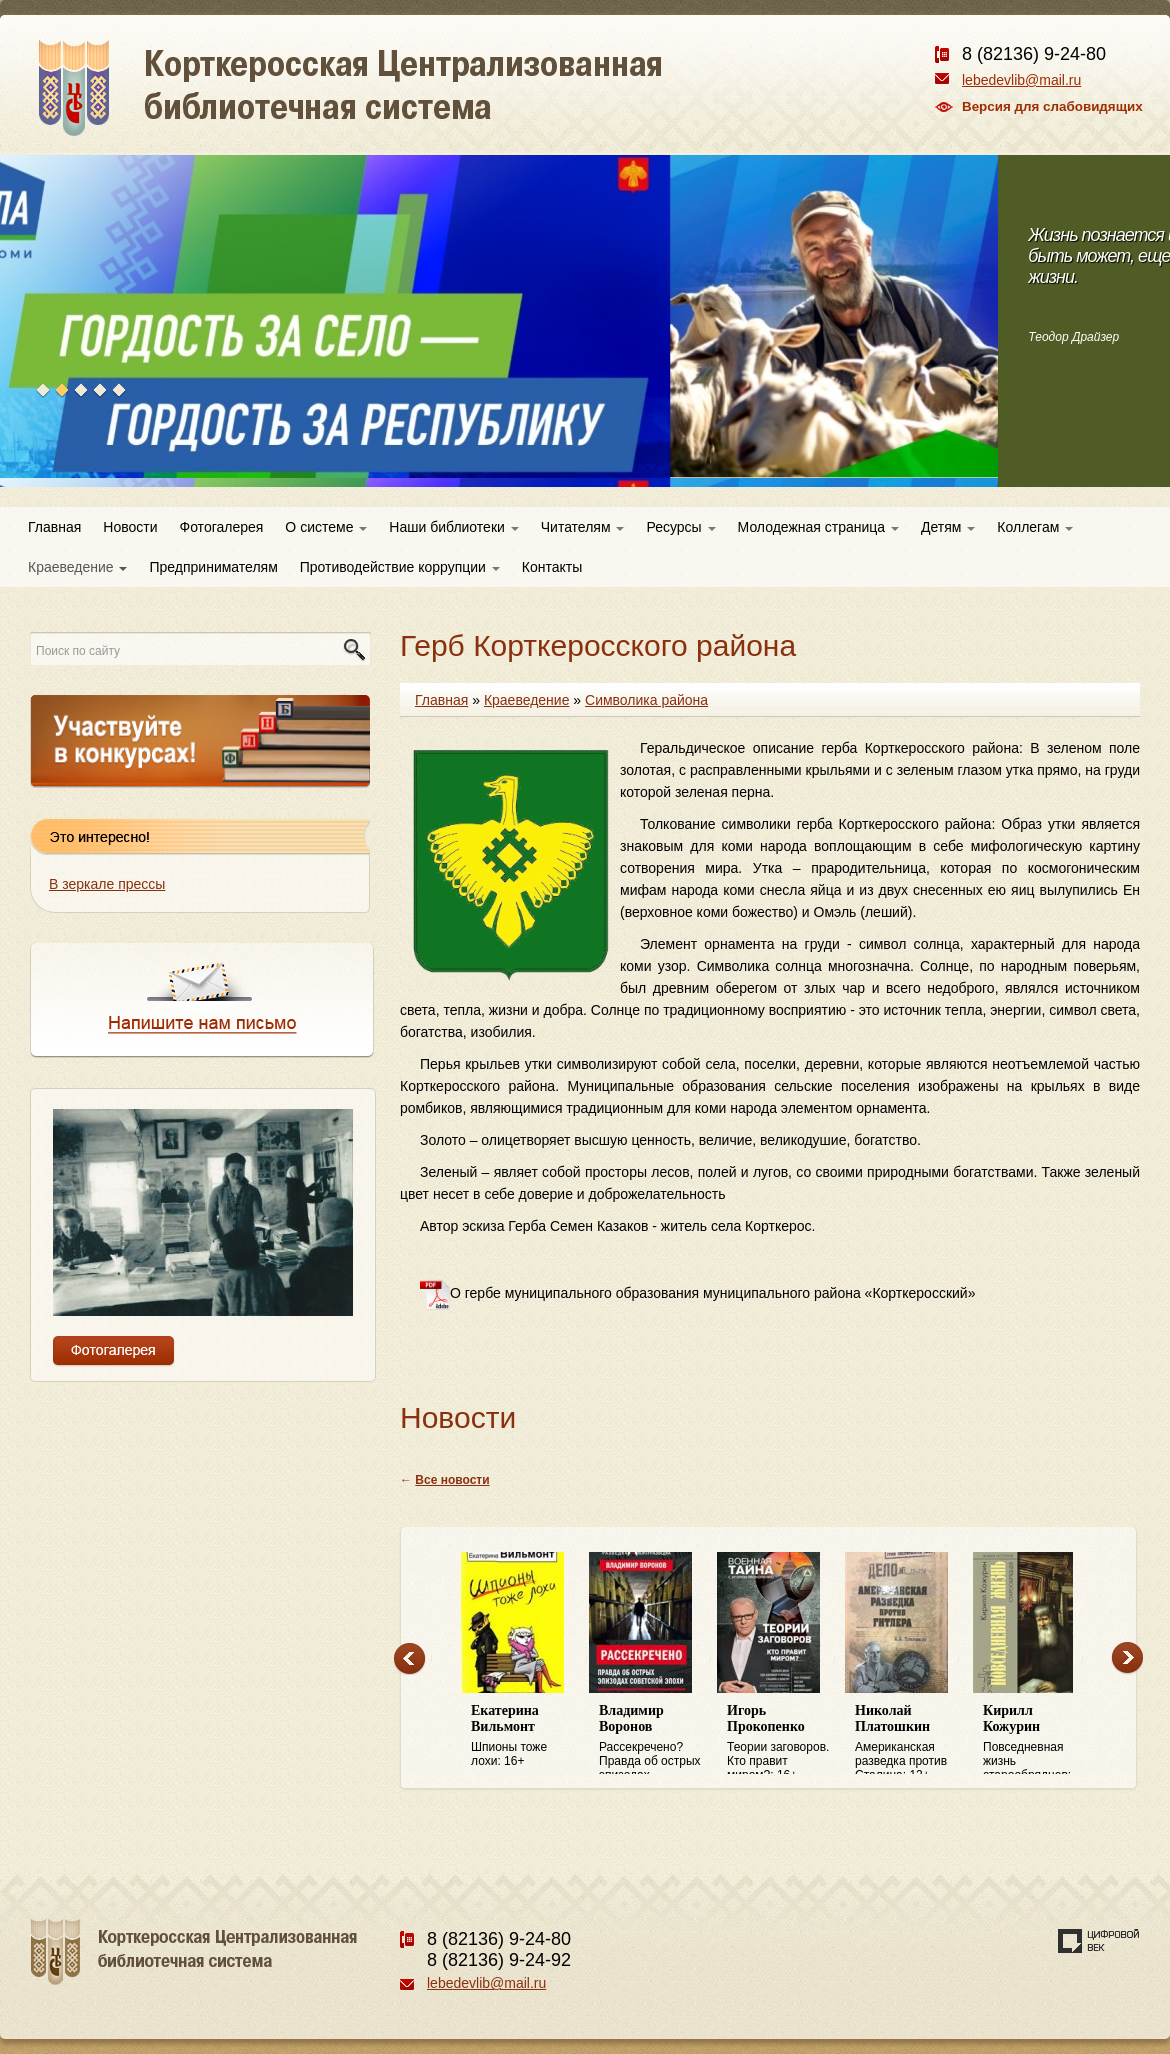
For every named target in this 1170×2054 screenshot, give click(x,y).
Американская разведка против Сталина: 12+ (909, 1739)
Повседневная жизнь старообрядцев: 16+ (1037, 1739)
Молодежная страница (818, 527)
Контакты (552, 567)
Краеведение (77, 567)
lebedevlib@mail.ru (1021, 80)
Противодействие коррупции (400, 567)
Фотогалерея (222, 527)
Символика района (646, 700)
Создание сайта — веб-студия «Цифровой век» (1099, 1941)
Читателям (583, 527)
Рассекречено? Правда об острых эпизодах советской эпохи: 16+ (653, 1739)
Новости (130, 527)
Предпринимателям (213, 567)
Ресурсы (680, 527)
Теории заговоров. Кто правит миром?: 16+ (781, 1739)
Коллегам (1035, 527)
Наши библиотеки (453, 527)
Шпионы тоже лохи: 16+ (525, 1735)
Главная (54, 527)
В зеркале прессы (107, 884)
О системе (326, 527)
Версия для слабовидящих (1052, 106)
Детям (948, 527)
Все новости (452, 1480)
